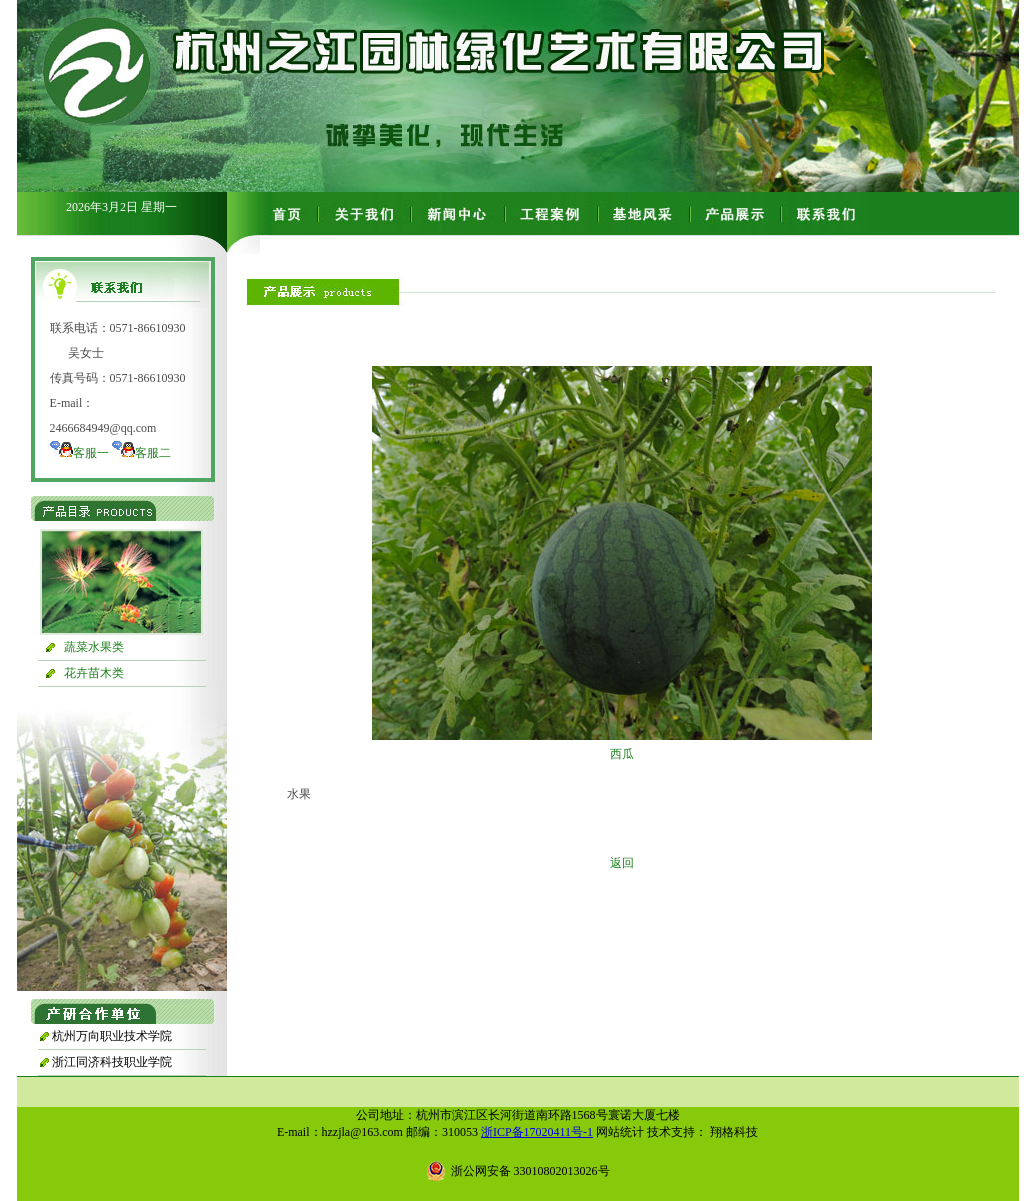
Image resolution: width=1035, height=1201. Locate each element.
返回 (622, 863)
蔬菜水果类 (94, 647)
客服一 (91, 453)
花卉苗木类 (94, 673)
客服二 (153, 453)
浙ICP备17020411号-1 (537, 1132)
